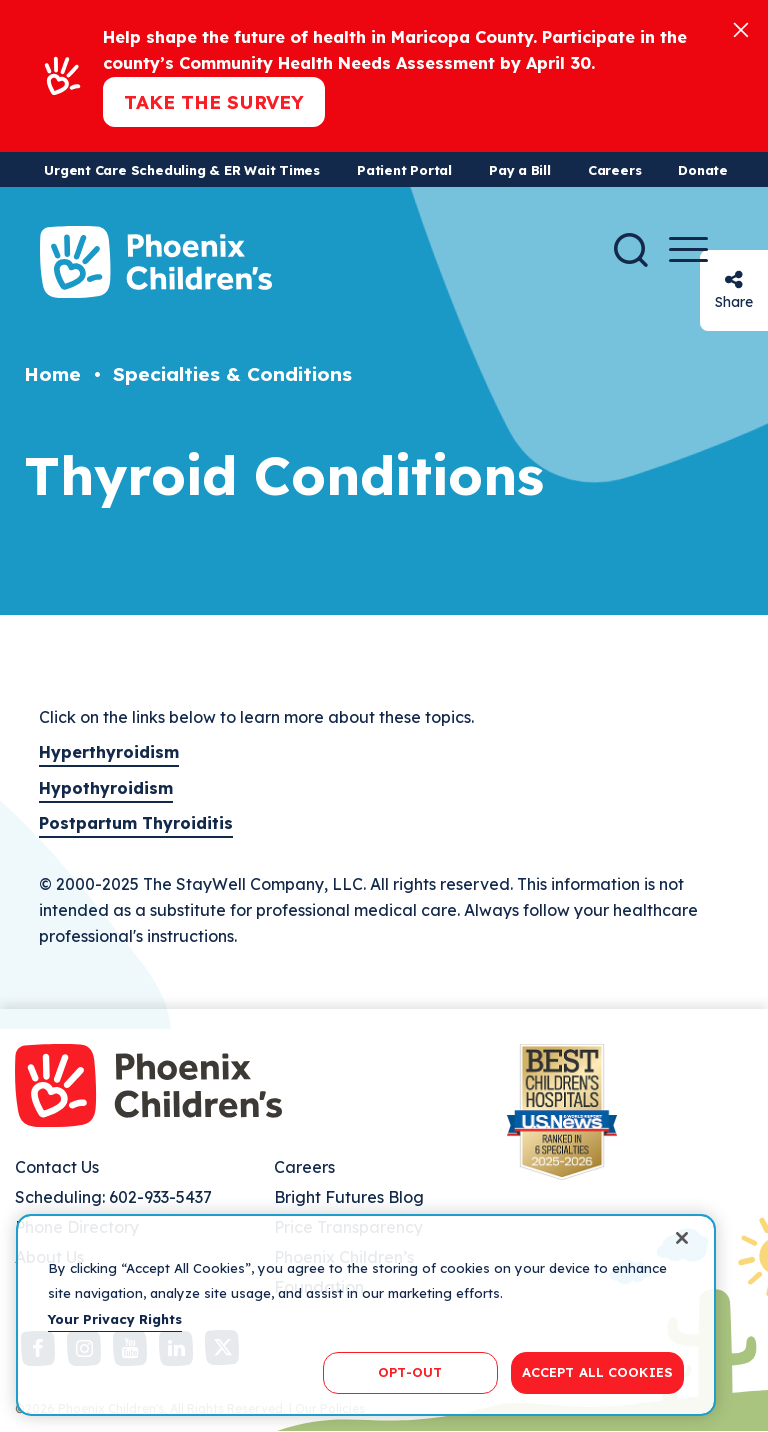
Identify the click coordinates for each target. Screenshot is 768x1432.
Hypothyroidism (106, 788)
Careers (614, 170)
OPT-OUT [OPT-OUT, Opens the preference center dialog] (410, 1372)
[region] (366, 1315)
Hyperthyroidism (109, 752)
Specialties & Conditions (232, 374)
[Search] (631, 250)
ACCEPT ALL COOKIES (597, 1372)
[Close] (741, 28)
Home (52, 374)
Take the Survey (214, 102)
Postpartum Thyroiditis (136, 823)
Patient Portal (404, 170)
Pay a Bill (520, 170)
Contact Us (57, 1167)
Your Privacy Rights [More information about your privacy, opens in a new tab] (115, 1319)
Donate (703, 170)
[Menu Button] (688, 249)
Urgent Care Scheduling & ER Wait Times (182, 170)
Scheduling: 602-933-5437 (113, 1197)
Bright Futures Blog (349, 1197)
